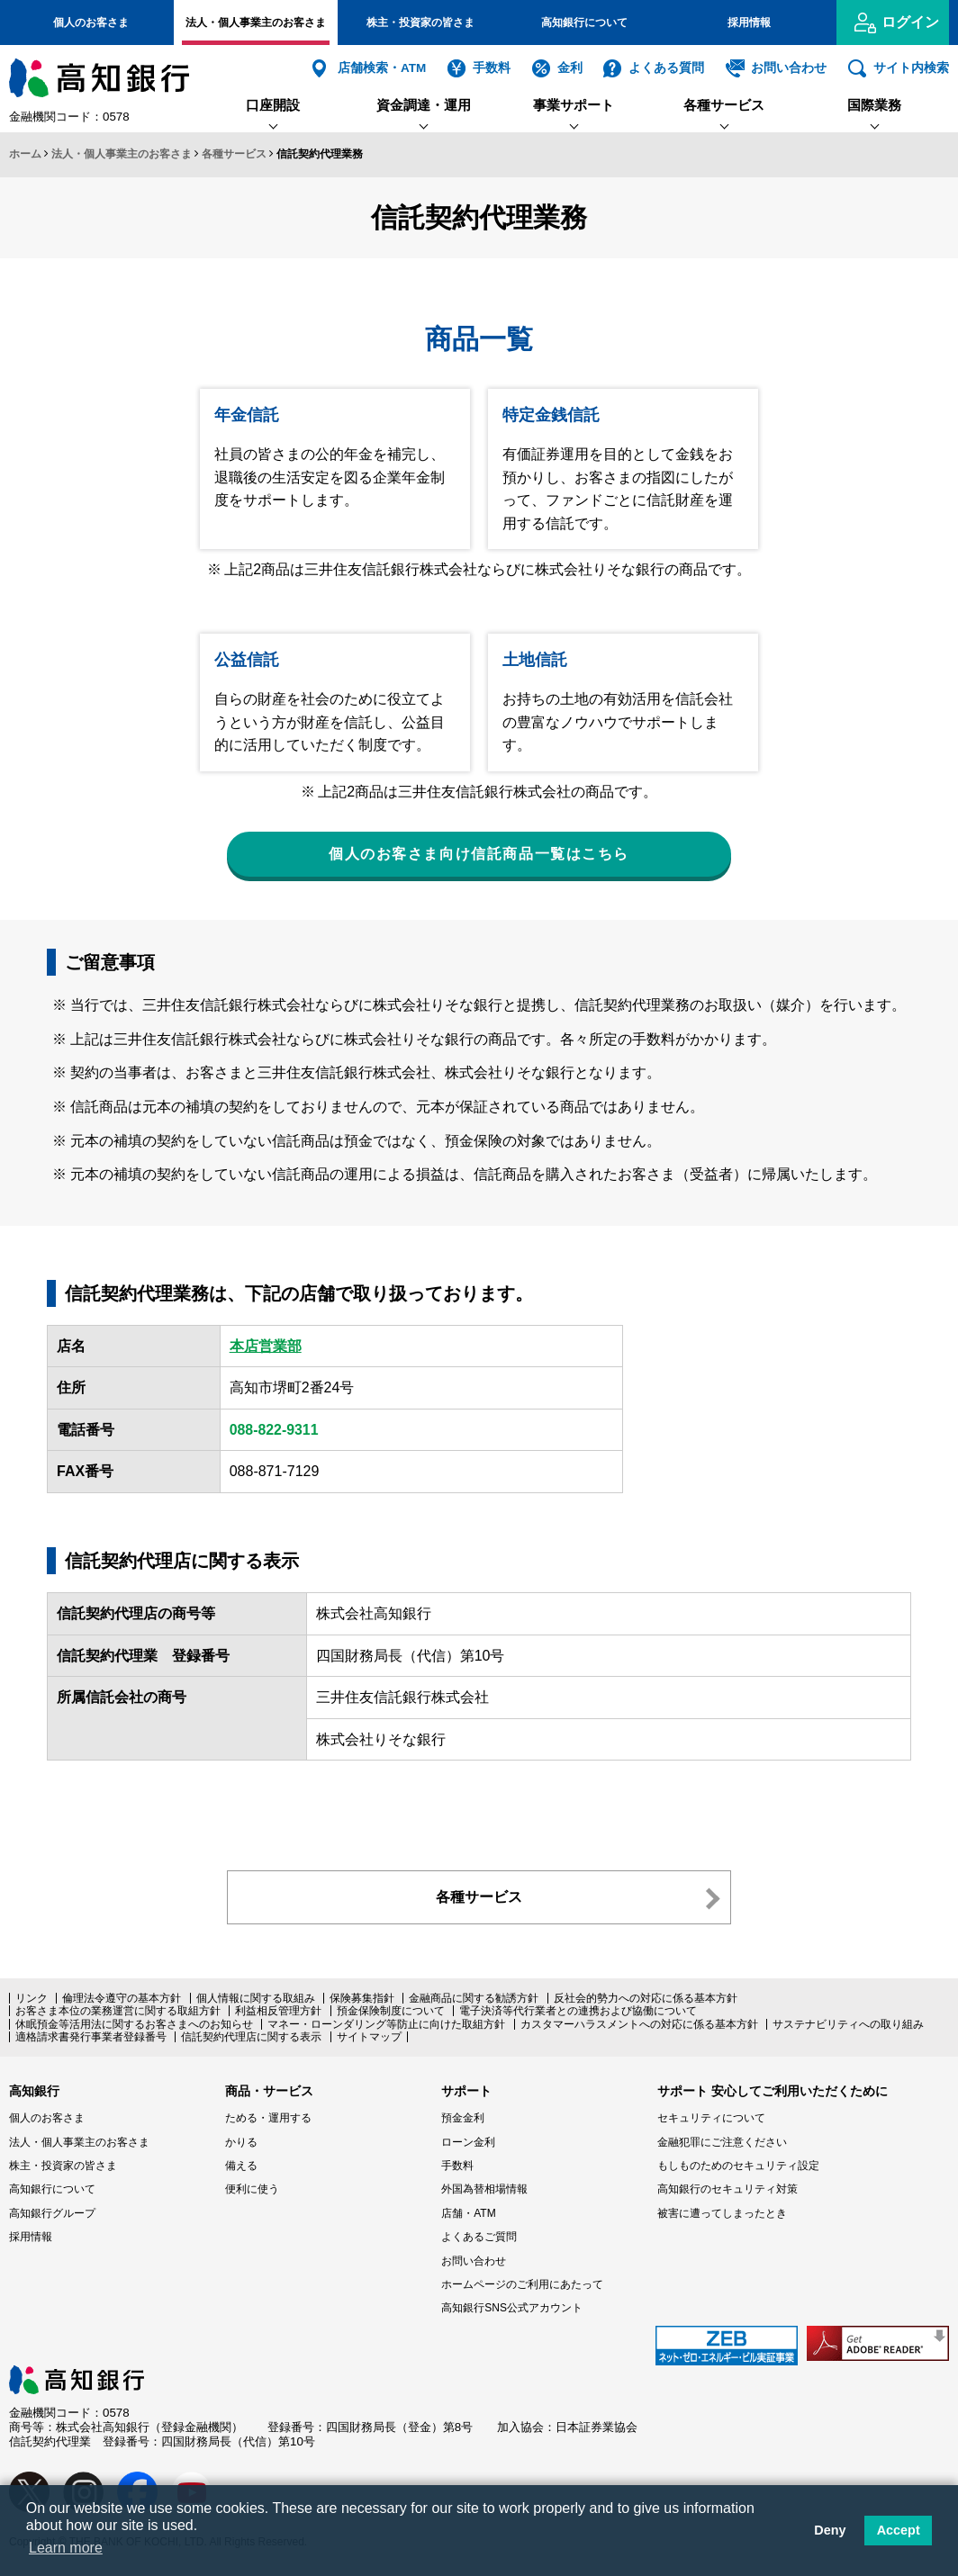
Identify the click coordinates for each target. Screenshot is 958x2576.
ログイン (910, 22)
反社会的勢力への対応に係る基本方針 (645, 1998)
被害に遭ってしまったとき (722, 2213)
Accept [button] (898, 2530)
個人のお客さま (91, 22)
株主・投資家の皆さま (420, 22)
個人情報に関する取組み (255, 1998)
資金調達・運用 (423, 105)
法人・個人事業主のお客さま (255, 22)
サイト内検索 (911, 68)
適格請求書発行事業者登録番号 (91, 2036)
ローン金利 (468, 2142)
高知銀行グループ (52, 2213)
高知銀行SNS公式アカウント (512, 2308)
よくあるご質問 (479, 2237)
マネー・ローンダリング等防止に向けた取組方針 (386, 2024)
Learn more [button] (66, 2547)
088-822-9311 (275, 1429)
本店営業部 (266, 1346)
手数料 (492, 68)
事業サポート (573, 105)
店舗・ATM (468, 2213)
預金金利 (462, 2118)
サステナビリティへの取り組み (848, 2024)
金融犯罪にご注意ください (722, 2142)
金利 (570, 68)
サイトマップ (369, 2036)
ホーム (25, 154)
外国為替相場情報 (484, 2190)
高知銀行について (584, 22)
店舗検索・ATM (382, 68)
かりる (241, 2142)
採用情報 (749, 22)
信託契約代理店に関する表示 (251, 2036)
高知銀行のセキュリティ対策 (727, 2190)
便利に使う (252, 2190)
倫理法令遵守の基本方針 (121, 1998)
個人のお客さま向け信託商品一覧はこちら (479, 853)
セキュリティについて (711, 2118)
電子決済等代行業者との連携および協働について (578, 2011)
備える (241, 2165)
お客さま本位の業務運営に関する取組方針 (118, 2011)
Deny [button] (829, 2530)
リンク (31, 1998)
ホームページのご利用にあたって (522, 2284)
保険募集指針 (362, 1998)
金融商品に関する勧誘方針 (473, 1998)
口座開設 (273, 105)
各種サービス (723, 105)
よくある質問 (666, 68)
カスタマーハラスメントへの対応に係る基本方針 (639, 2024)
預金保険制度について (391, 2011)
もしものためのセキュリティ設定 (738, 2165)
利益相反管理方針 (278, 2011)
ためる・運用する (268, 2118)
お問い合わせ (789, 68)
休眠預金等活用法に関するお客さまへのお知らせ (134, 2024)
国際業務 (874, 105)
